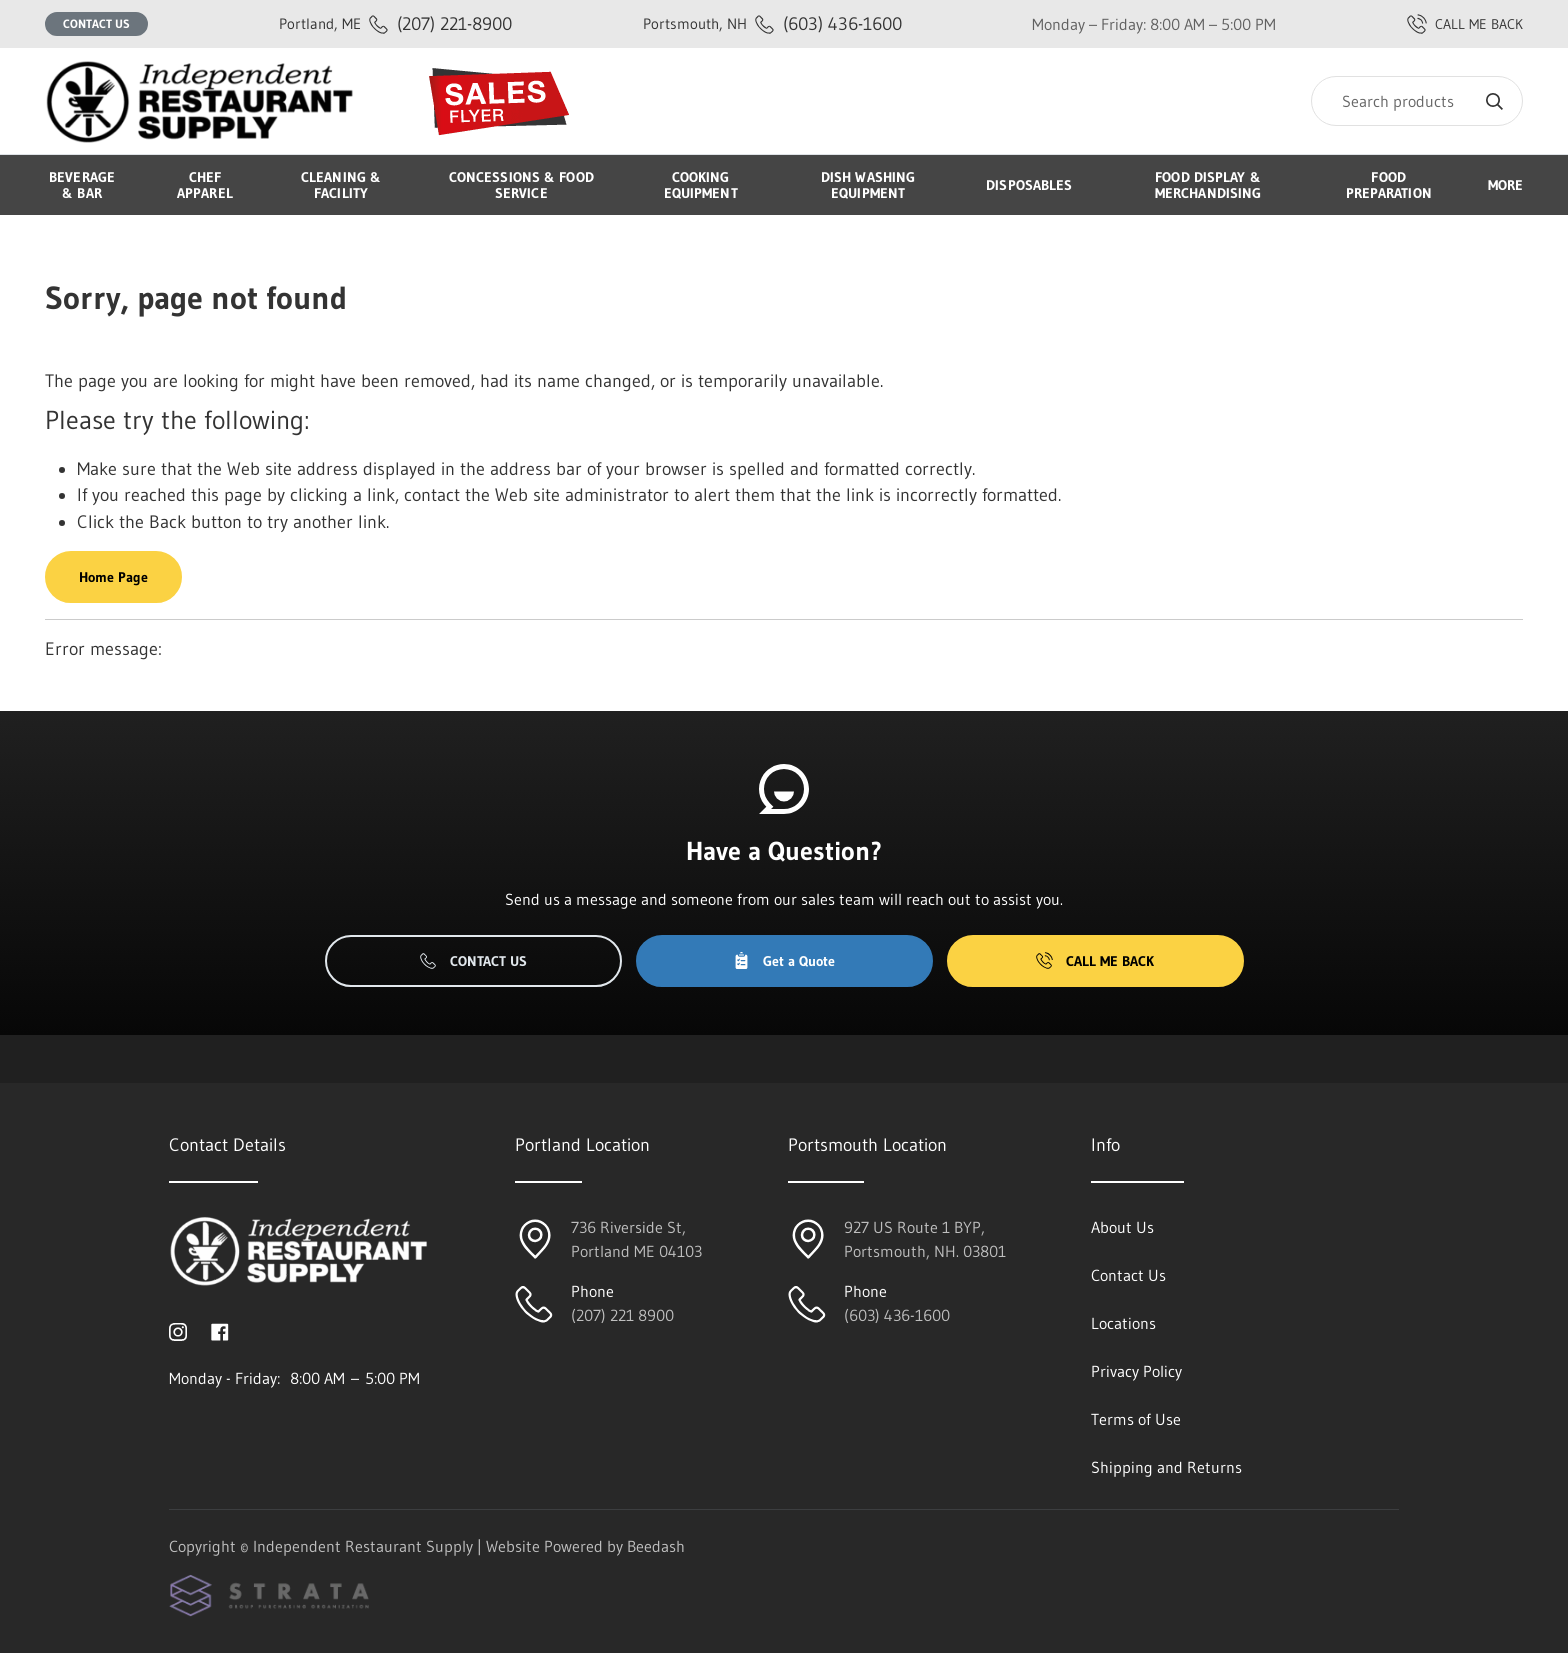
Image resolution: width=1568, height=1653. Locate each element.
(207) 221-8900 (395, 23)
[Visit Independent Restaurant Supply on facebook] (220, 1330)
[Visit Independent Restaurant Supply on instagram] (178, 1330)
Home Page (113, 577)
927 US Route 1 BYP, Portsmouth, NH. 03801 (925, 1239)
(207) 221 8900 (622, 1315)
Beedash (656, 1546)
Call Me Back (1095, 961)
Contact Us (96, 23)
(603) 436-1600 (772, 23)
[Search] (1417, 101)
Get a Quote (784, 961)
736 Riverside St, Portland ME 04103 (636, 1239)
